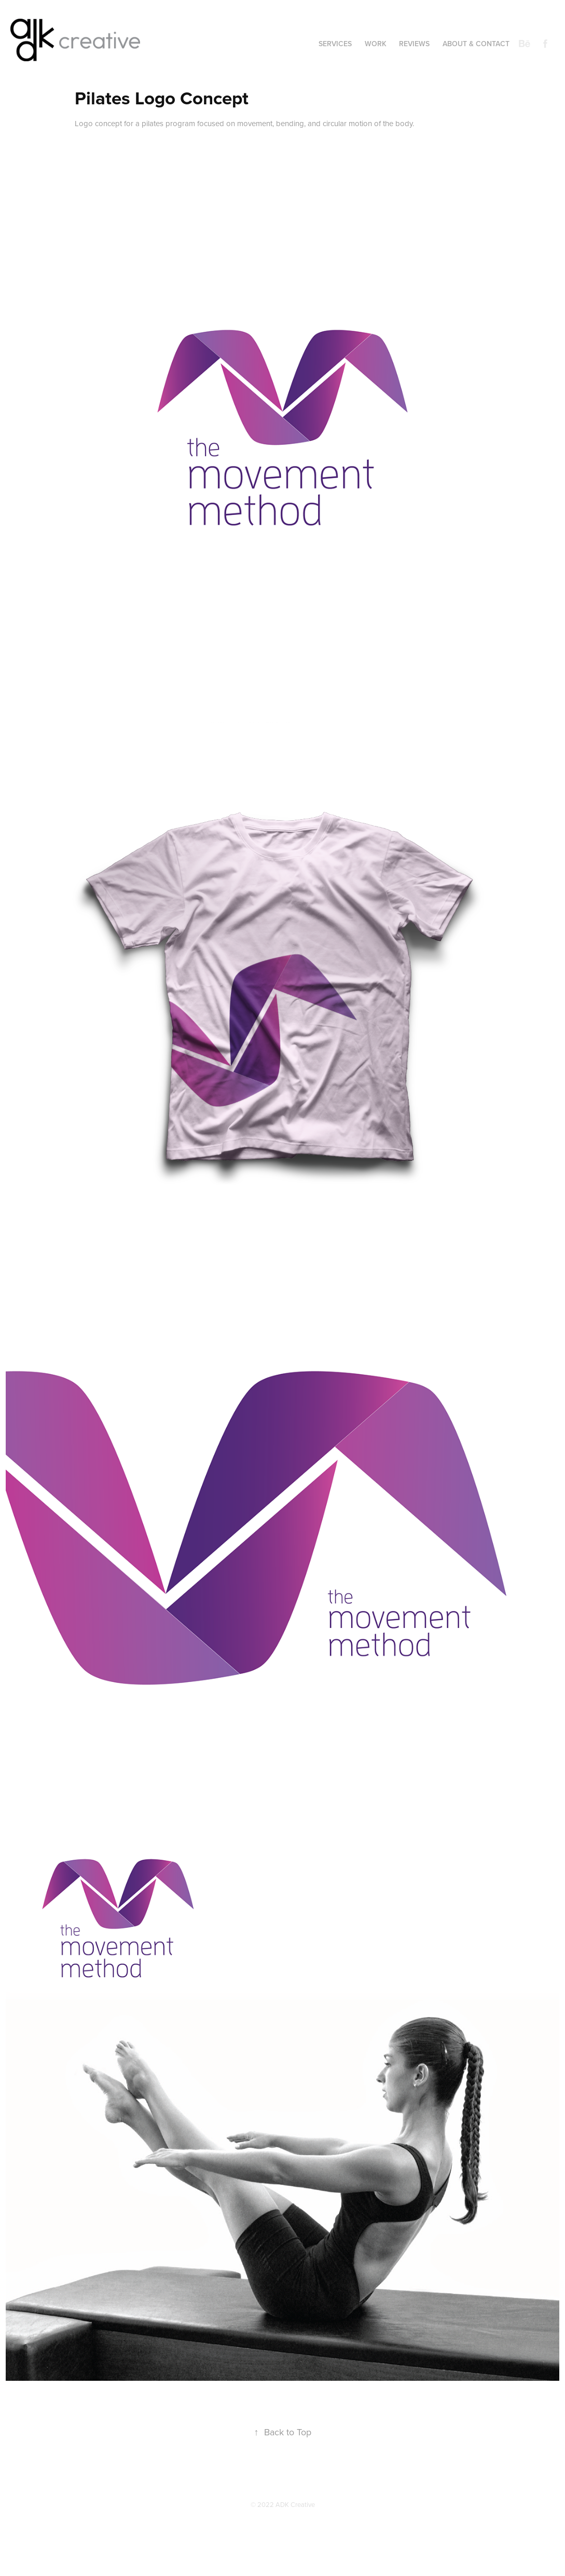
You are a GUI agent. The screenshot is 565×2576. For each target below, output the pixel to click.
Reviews (414, 43)
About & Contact (476, 43)
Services (335, 43)
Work (376, 43)
